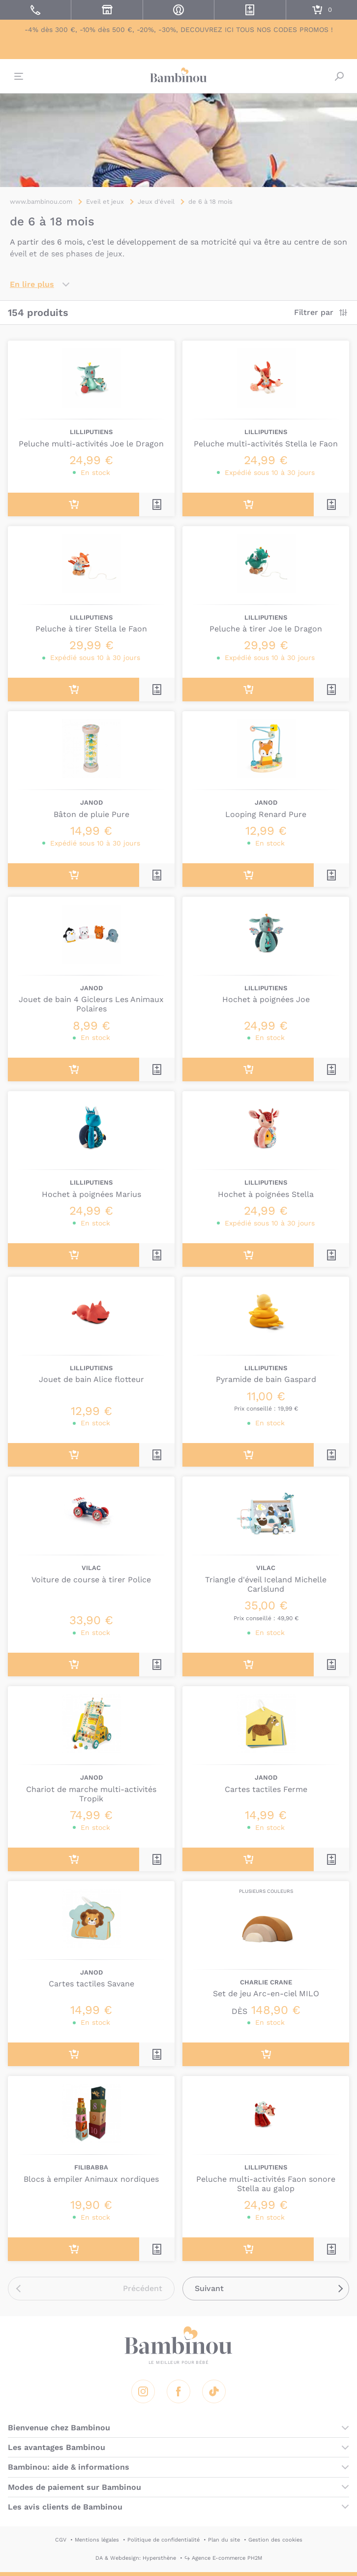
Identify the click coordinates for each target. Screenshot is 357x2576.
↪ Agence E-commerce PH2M (223, 2558)
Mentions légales (97, 2540)
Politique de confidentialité (163, 2540)
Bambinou (178, 74)
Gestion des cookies (275, 2540)
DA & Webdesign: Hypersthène (135, 2558)
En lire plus (32, 284)
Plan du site (224, 2540)
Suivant (209, 2288)
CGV (60, 2540)
